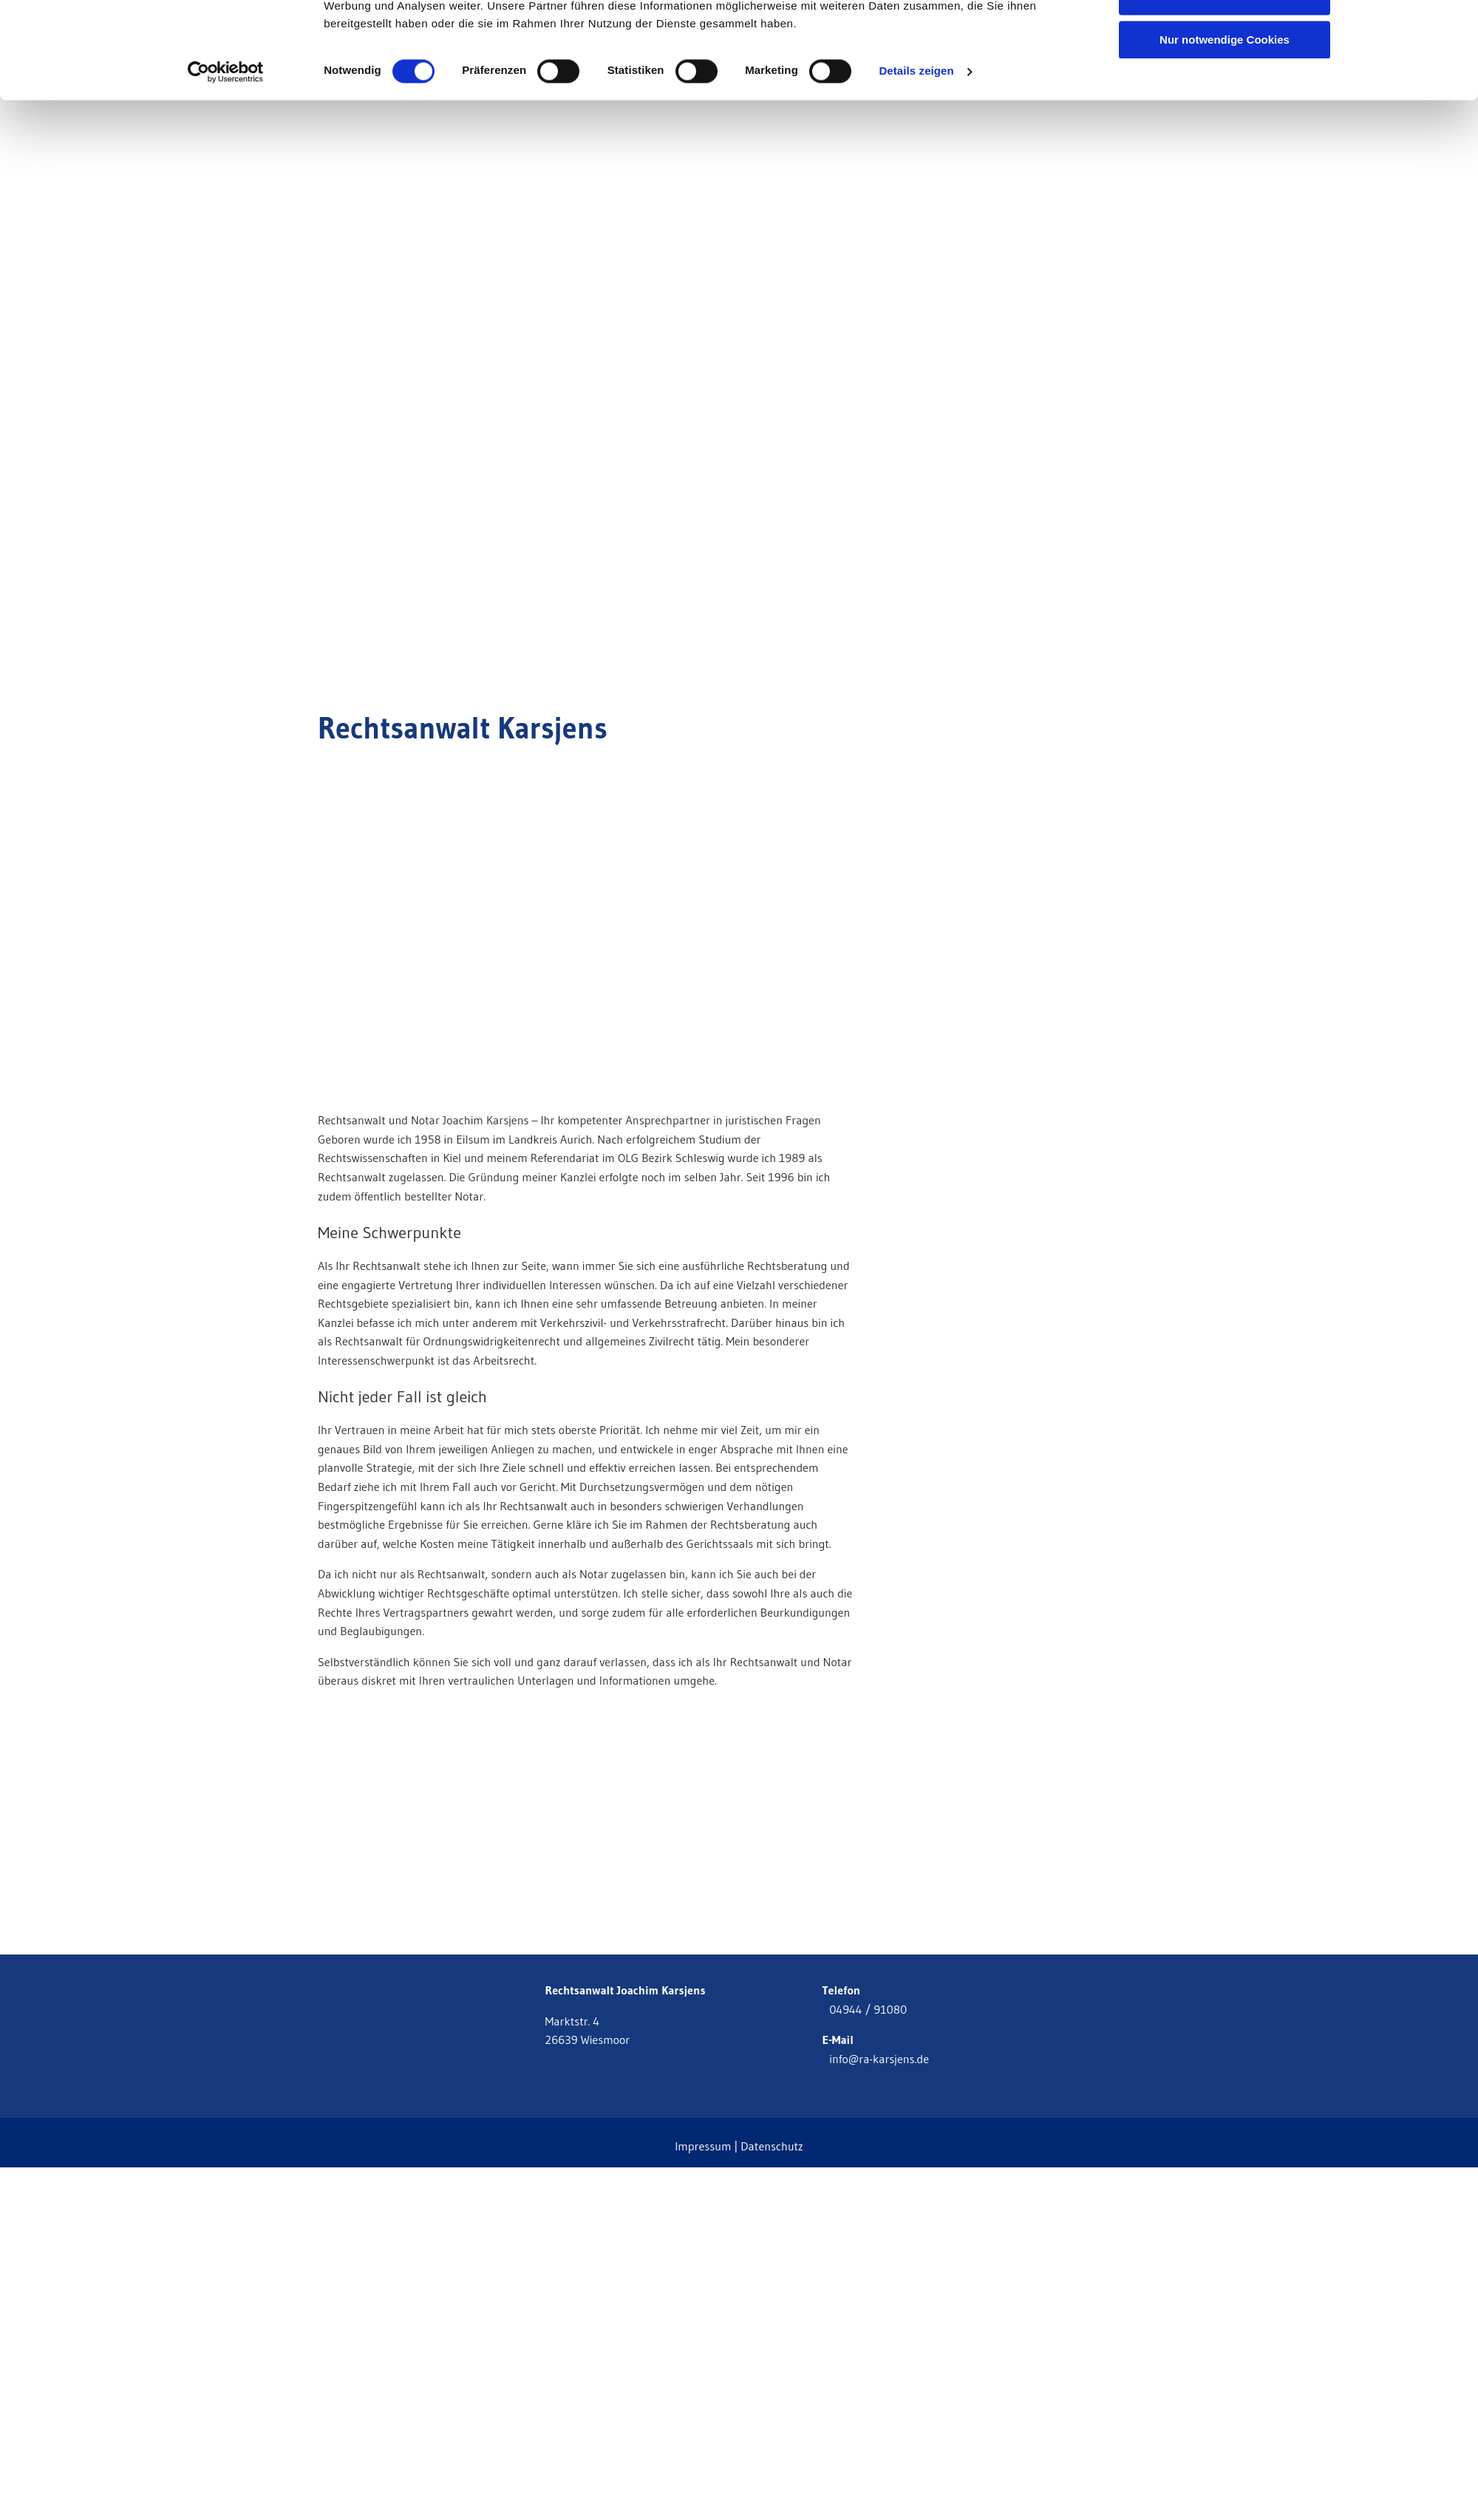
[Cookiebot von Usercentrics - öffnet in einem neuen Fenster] (225, 155)
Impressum (703, 2146)
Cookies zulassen (1224, 36)
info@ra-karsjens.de (875, 2058)
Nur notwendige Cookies (1224, 123)
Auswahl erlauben (1224, 80)
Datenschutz (771, 2146)
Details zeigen (916, 155)
